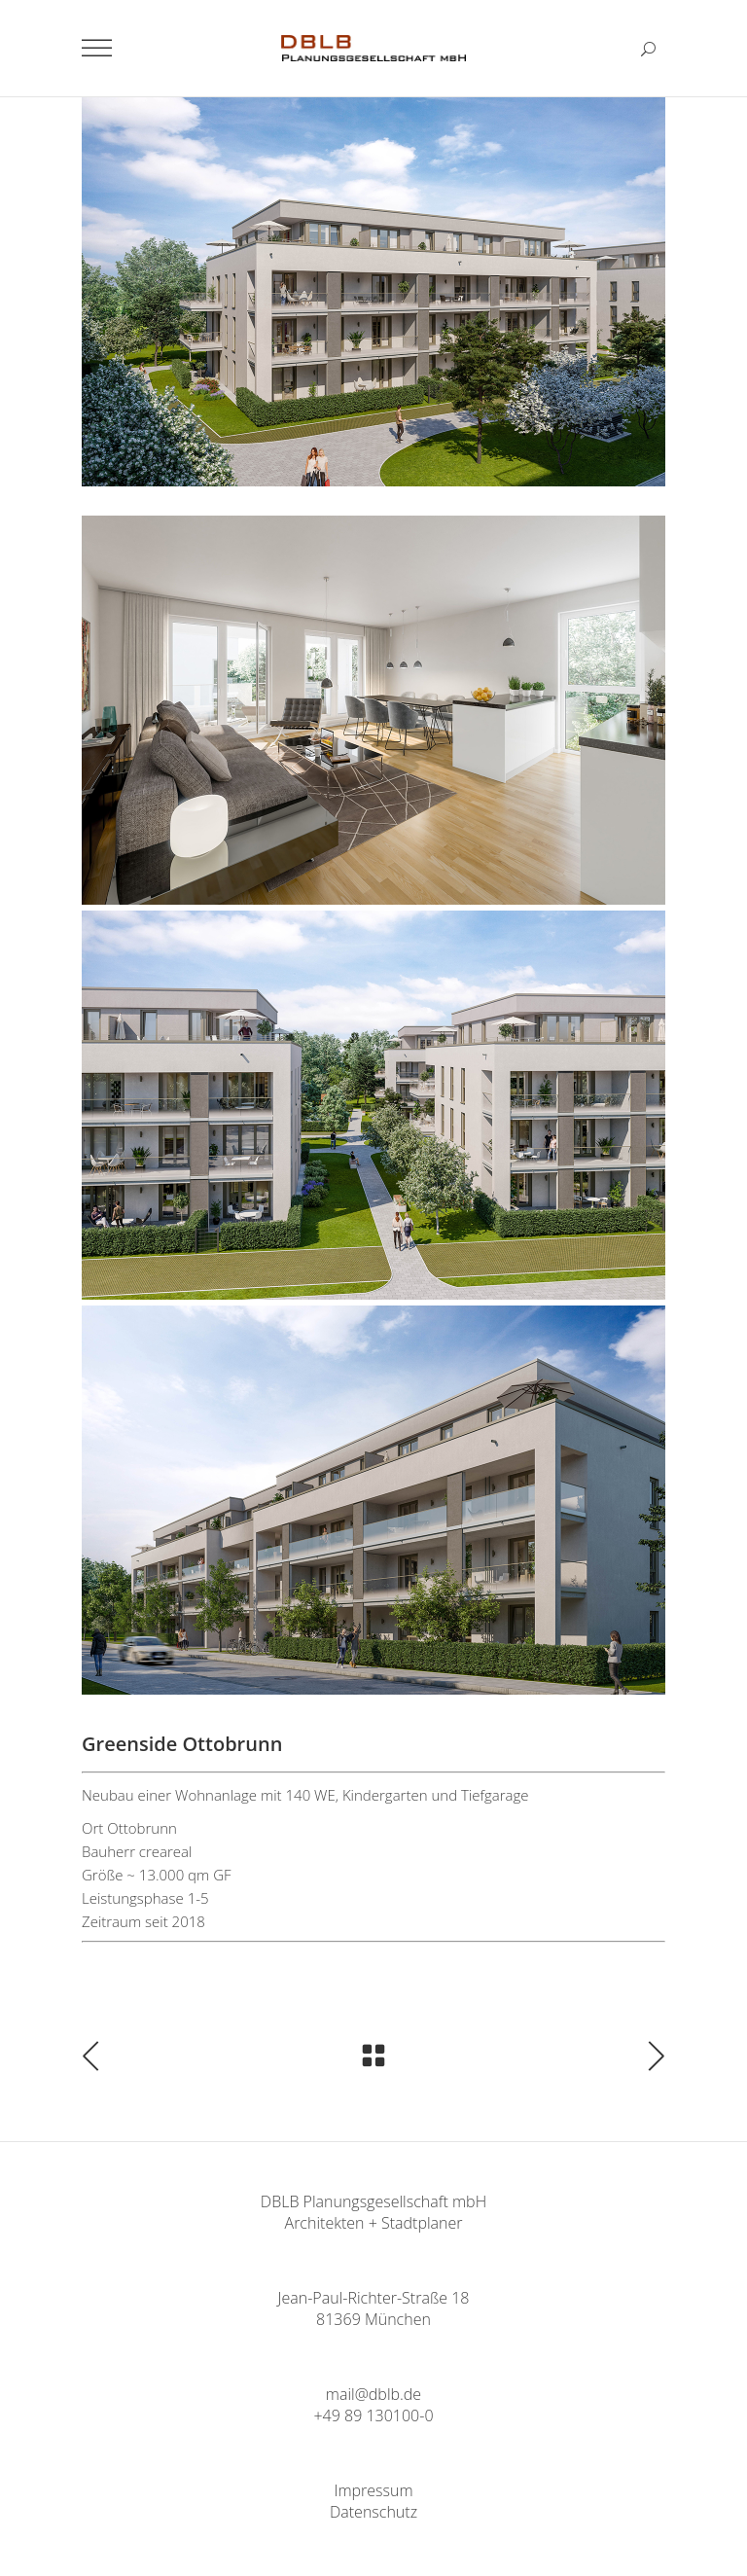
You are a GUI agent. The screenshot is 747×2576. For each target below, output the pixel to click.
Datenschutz (373, 2511)
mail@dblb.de (373, 2394)
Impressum (373, 2490)
